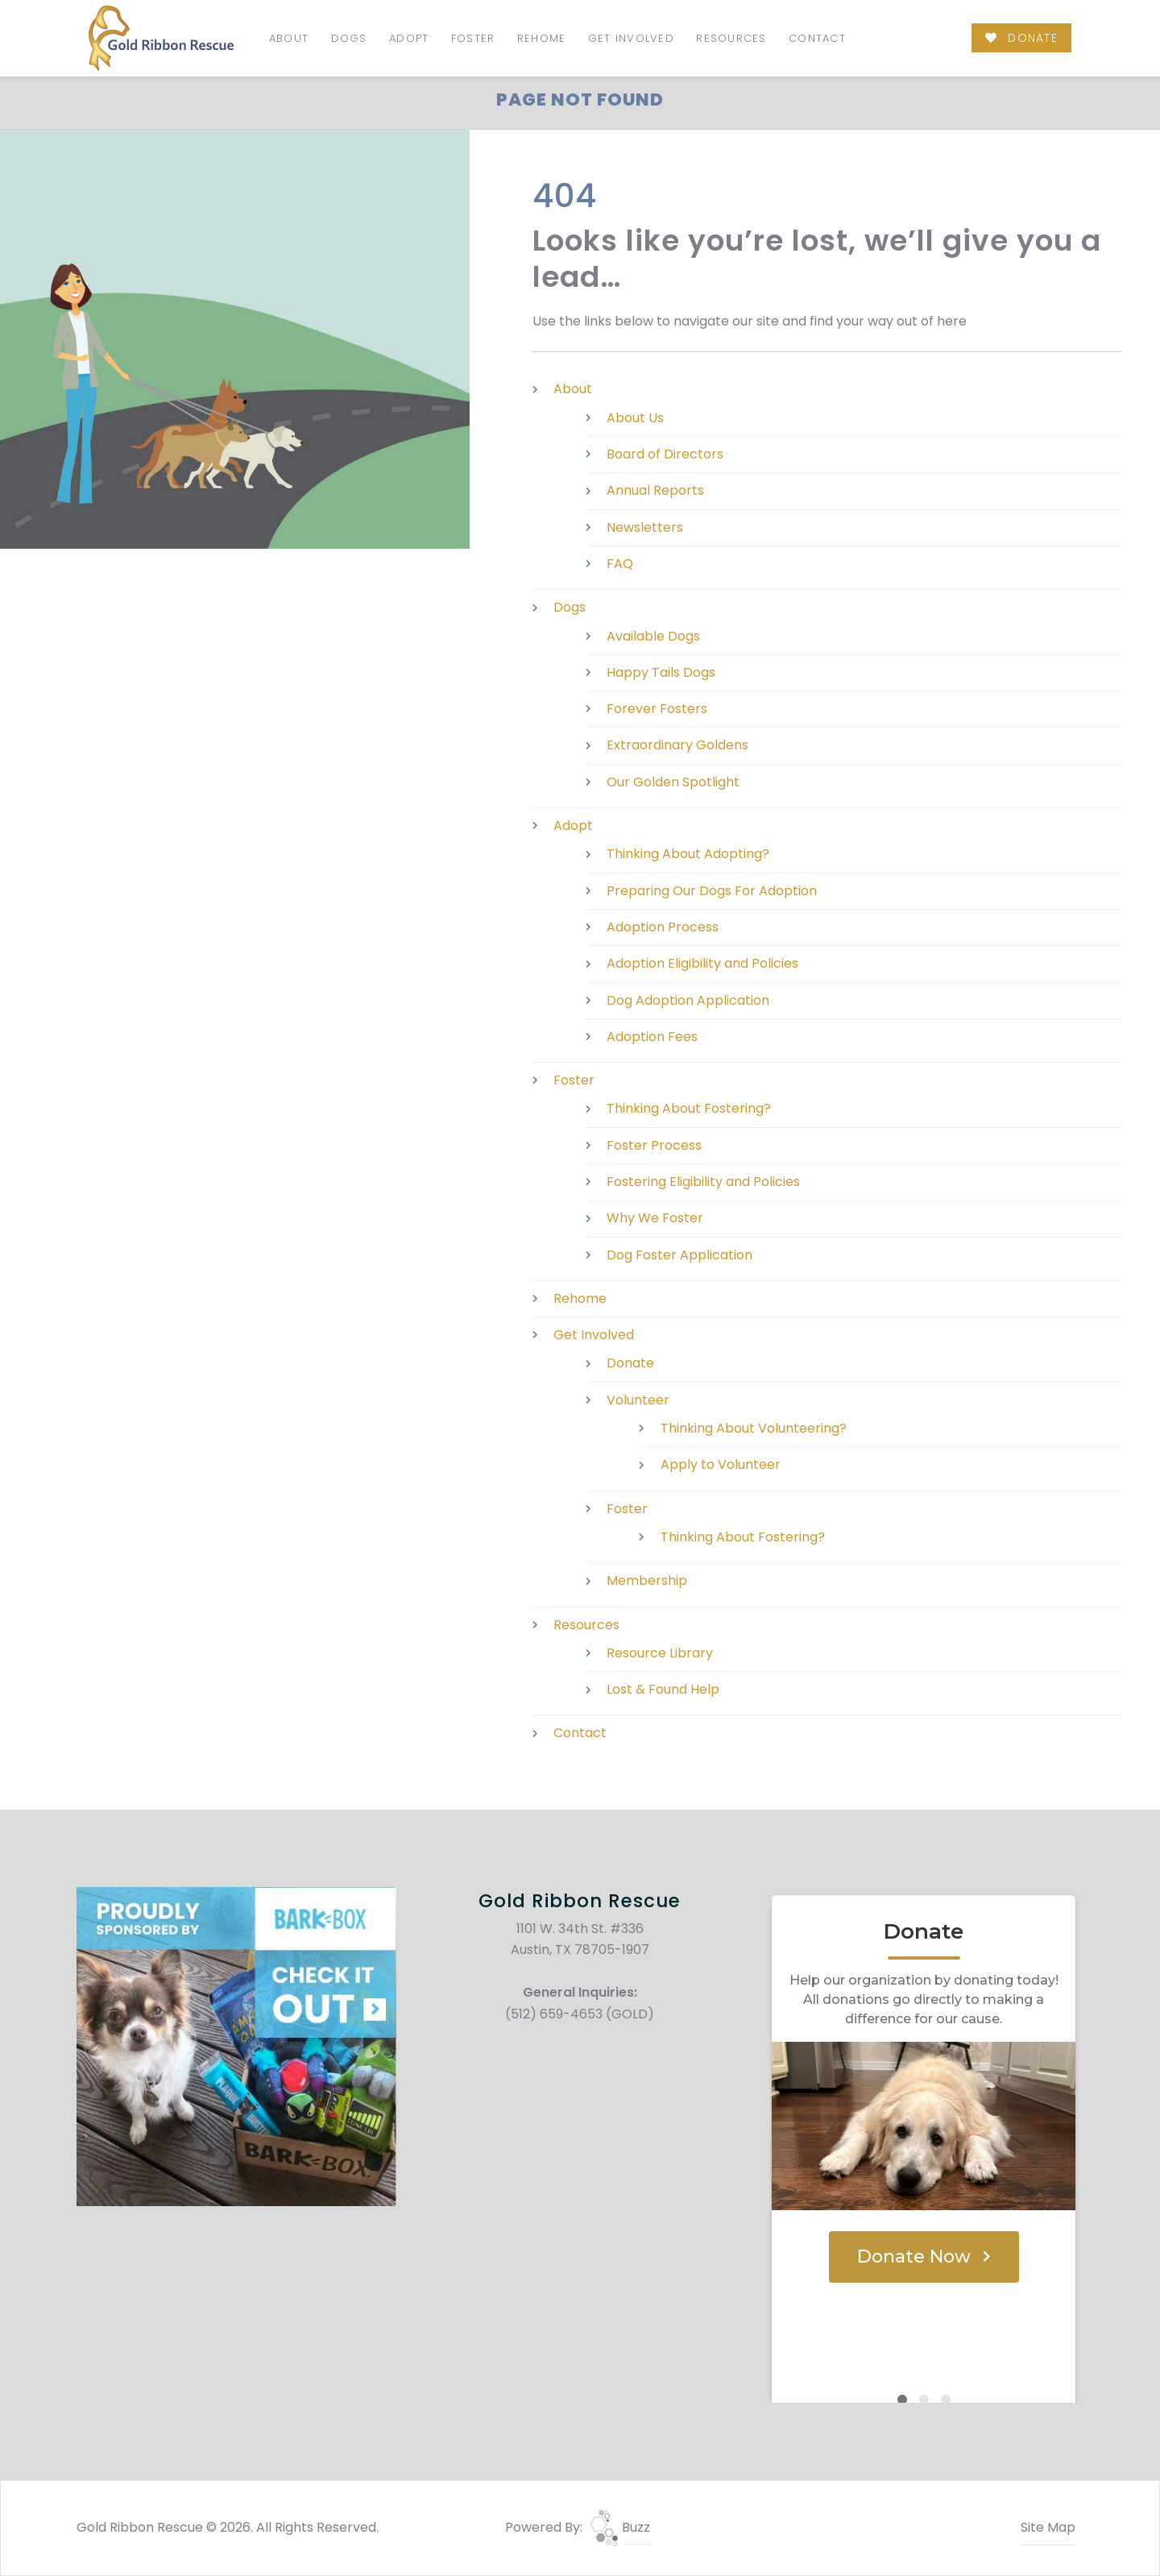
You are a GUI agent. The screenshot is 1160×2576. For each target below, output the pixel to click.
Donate (630, 1363)
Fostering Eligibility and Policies (703, 1181)
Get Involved (631, 38)
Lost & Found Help (663, 1689)
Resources (731, 38)
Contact (817, 38)
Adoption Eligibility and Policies (702, 963)
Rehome (541, 38)
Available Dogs (653, 636)
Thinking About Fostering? (689, 1108)
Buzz (620, 2527)
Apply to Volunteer (721, 1464)
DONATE (1021, 38)
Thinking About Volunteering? (754, 1428)
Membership (647, 1580)
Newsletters (645, 527)
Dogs (349, 38)
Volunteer (638, 1400)
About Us (635, 418)
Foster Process (654, 1145)
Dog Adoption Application (688, 1000)
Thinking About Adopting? (688, 853)
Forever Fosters (657, 708)
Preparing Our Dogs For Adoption (712, 890)
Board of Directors (665, 454)
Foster (473, 38)
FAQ (620, 563)
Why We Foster (655, 1218)
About (289, 38)
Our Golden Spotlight (673, 782)
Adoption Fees (652, 1036)
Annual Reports (655, 490)
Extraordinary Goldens (677, 745)
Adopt (409, 38)
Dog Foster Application (679, 1255)
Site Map (1048, 2527)
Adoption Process (663, 927)
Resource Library (660, 1653)
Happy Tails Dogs (661, 672)
